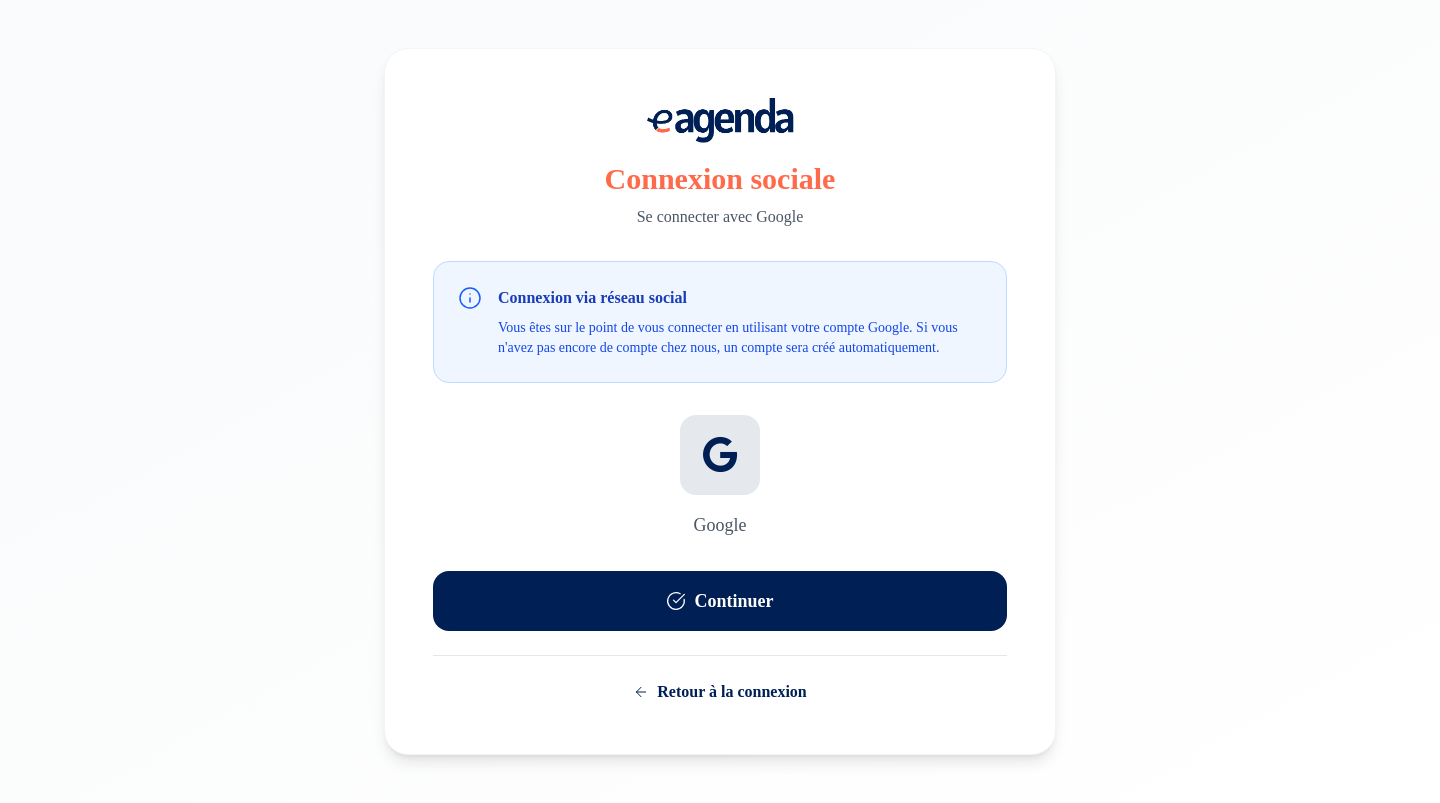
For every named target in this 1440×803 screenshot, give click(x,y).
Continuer (719, 601)
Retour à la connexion (719, 691)
